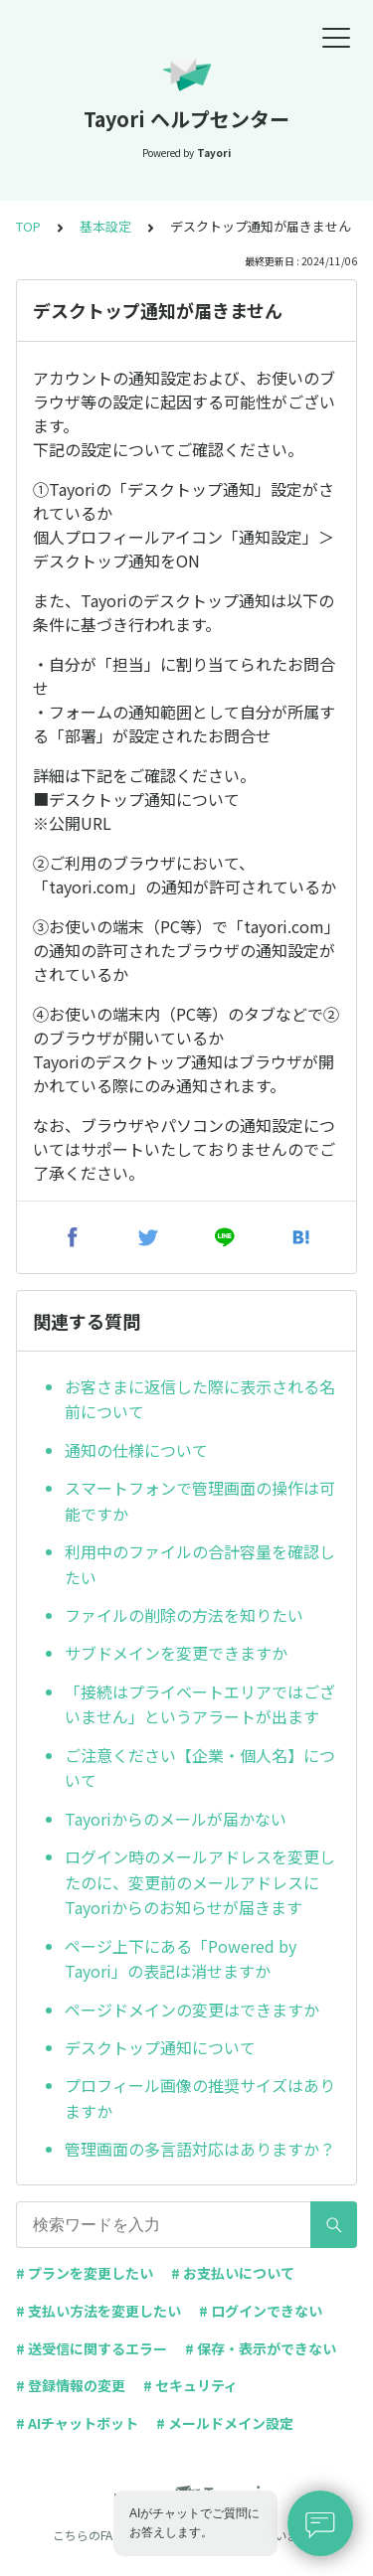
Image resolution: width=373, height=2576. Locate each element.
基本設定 (105, 226)
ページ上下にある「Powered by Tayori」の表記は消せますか (180, 1959)
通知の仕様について (136, 1450)
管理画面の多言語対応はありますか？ (200, 2149)
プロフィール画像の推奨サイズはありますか (200, 2098)
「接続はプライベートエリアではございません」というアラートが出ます (200, 1704)
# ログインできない (260, 2311)
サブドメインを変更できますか (176, 1653)
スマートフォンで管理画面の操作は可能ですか (200, 1501)
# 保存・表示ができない (260, 2348)
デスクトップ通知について (160, 2047)
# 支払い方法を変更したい (98, 2311)
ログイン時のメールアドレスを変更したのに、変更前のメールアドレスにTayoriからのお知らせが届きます (200, 1882)
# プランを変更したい (84, 2273)
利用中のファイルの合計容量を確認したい (200, 1564)
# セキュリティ (190, 2385)
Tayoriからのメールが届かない (175, 1819)
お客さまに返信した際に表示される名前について (200, 1399)
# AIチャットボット (77, 2423)
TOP (28, 226)
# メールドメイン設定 (224, 2423)
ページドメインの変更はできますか (192, 2009)
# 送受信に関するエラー (91, 2348)
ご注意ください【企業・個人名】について (200, 1768)
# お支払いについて (232, 2273)
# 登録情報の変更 (70, 2385)
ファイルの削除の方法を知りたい (184, 1615)
